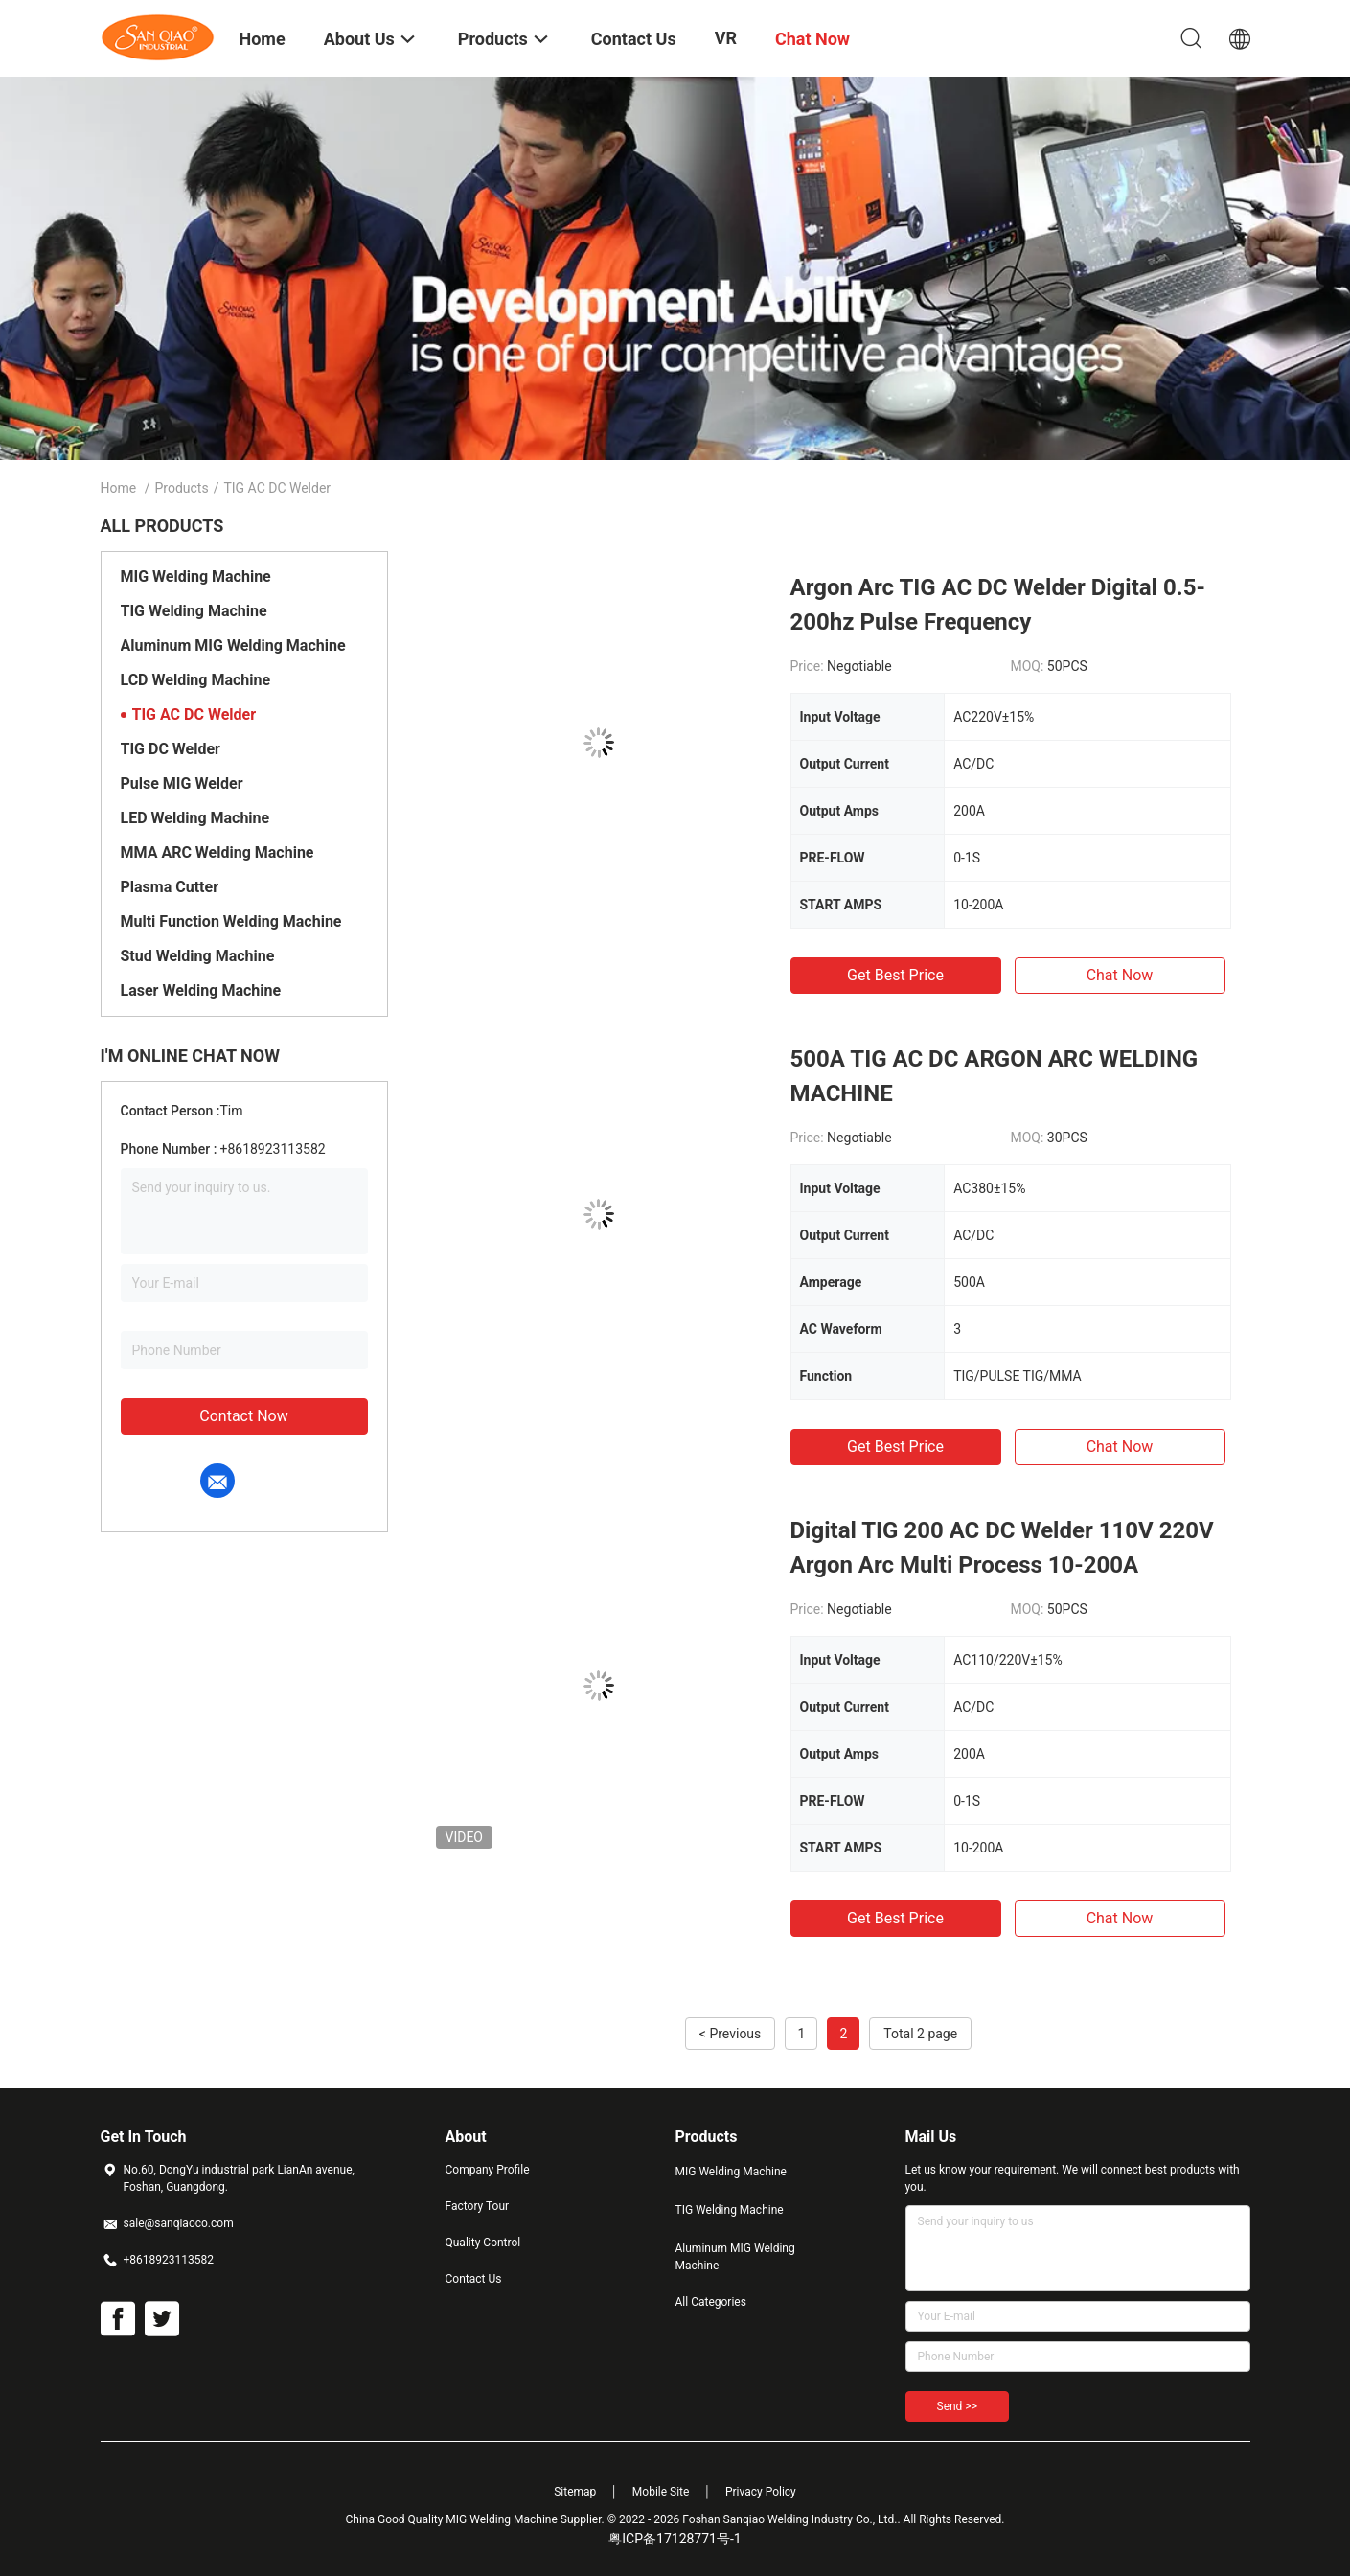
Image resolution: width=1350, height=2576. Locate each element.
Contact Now (243, 1416)
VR (726, 38)
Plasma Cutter (169, 887)
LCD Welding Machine (196, 680)
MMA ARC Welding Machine (217, 852)
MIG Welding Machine (196, 576)
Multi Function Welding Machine (231, 921)
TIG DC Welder (170, 749)
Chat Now (1120, 975)
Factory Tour (478, 2206)
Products (181, 487)
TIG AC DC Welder (194, 714)
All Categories (710, 2302)
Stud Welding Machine (198, 956)
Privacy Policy (760, 2491)
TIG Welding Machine (194, 611)
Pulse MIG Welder (182, 783)
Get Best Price (895, 975)
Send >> (957, 2406)
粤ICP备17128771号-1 (674, 2538)
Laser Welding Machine (201, 990)
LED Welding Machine (195, 818)
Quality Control (483, 2242)
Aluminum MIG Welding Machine (233, 645)
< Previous (730, 2033)
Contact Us (474, 2279)
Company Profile (488, 2169)
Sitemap (575, 2491)
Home (119, 487)
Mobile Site (661, 2491)
